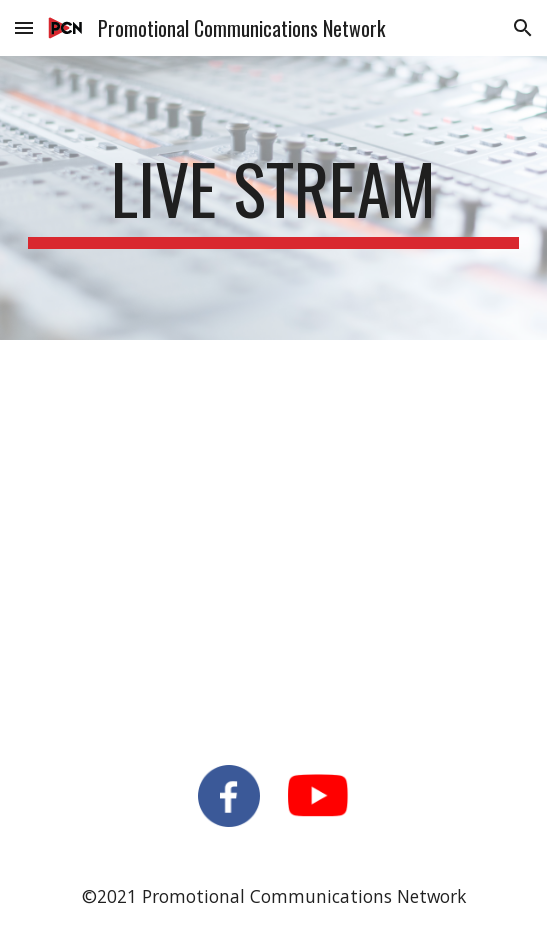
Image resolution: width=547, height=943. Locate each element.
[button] (24, 27)
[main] (273, 198)
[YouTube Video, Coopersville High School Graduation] (273, 540)
